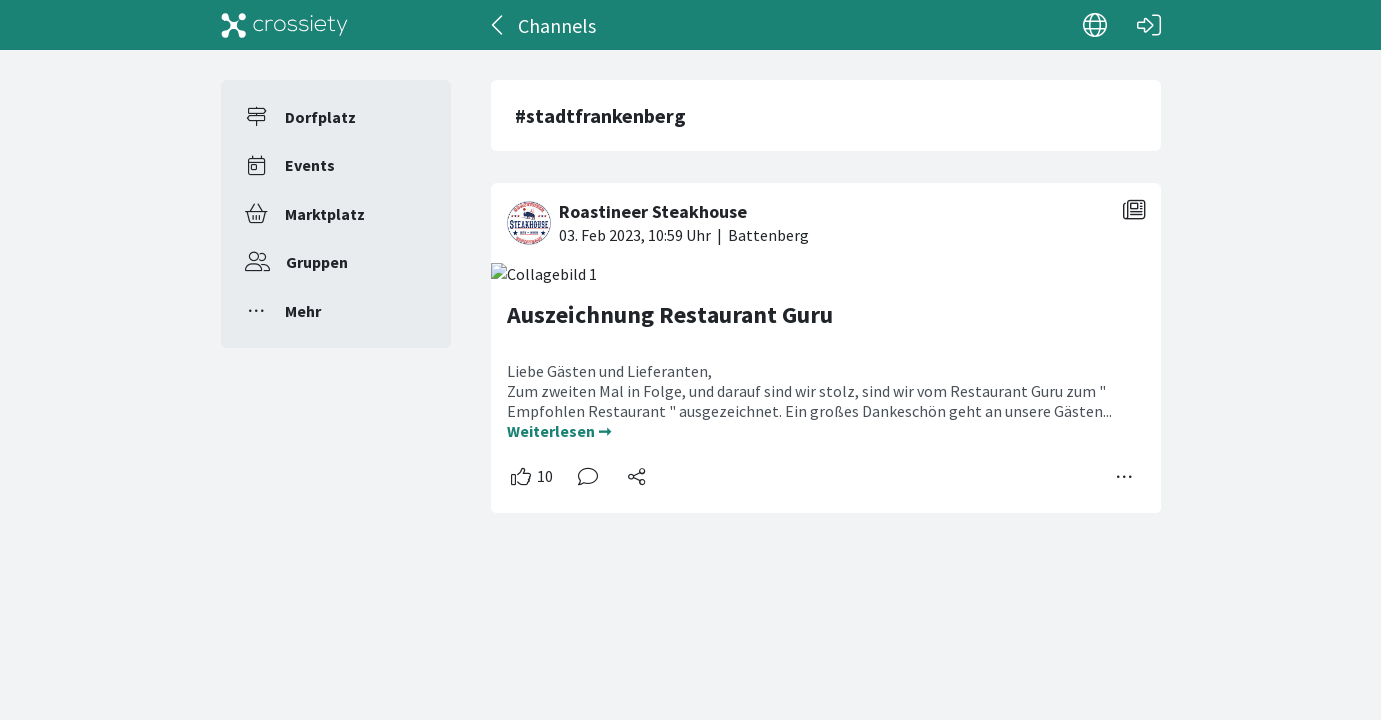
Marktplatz (325, 214)
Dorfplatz (320, 117)
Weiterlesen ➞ (559, 431)
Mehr (303, 311)
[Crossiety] (285, 25)
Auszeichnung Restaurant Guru (670, 314)
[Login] (1149, 25)
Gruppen (317, 262)
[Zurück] (498, 25)
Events (310, 165)
